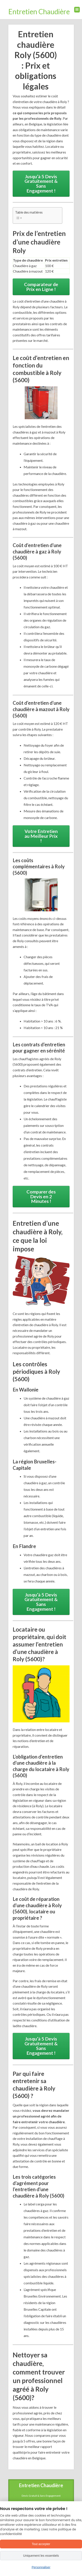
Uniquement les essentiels (41, 2555)
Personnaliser (41, 2567)
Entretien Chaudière (39, 11)
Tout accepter (41, 2544)
